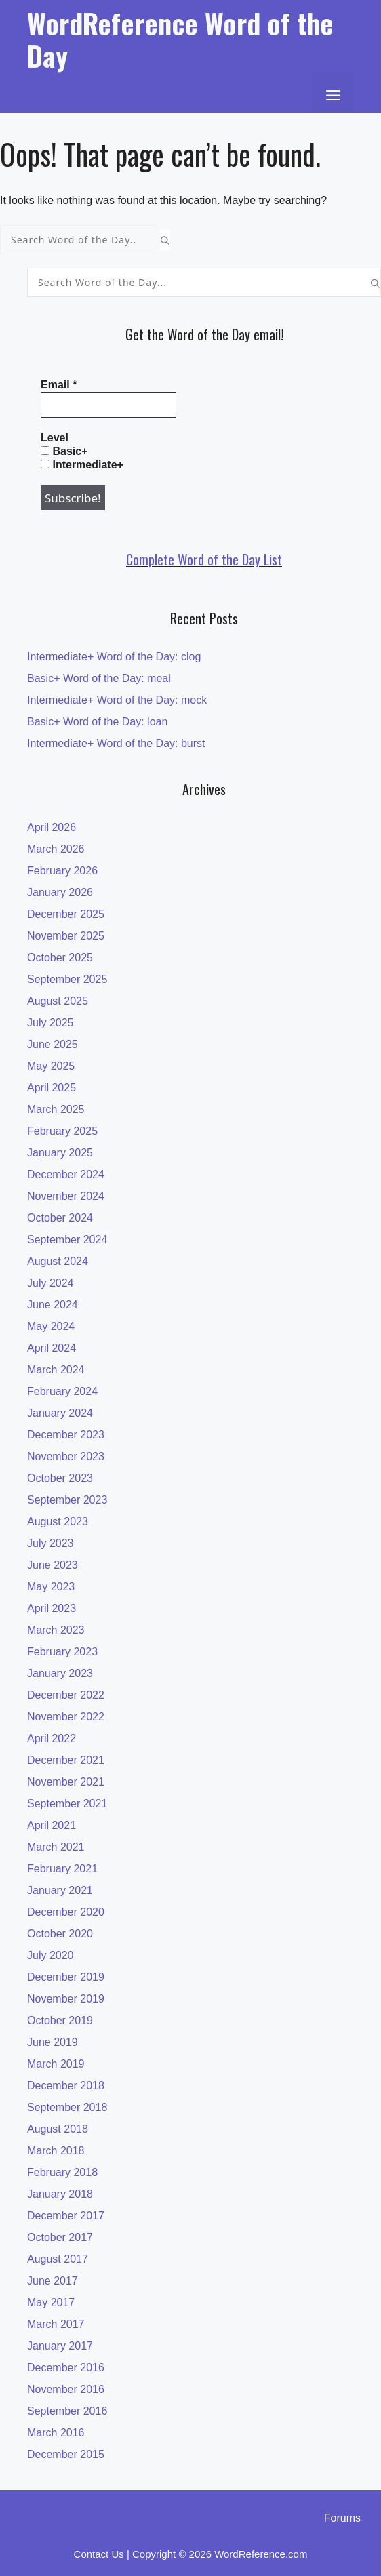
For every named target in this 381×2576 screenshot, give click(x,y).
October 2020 (60, 1933)
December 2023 (65, 1435)
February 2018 (62, 2172)
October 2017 (60, 2237)
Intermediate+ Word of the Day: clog (114, 656)
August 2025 (57, 1001)
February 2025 (62, 1131)
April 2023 (51, 1608)
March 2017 (56, 2324)
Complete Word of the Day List (204, 559)
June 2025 (52, 1044)
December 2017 (65, 2215)
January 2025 (60, 1153)
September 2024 (67, 1239)
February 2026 (62, 871)
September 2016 (67, 2411)
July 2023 (50, 1543)
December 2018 (65, 2085)
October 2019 (60, 2020)
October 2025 (60, 957)
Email (59, 384)
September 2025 (67, 979)
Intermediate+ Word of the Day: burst (116, 743)
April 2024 (51, 1348)
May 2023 (51, 1586)
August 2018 (57, 2129)
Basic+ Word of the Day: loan (97, 721)
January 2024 (60, 1413)
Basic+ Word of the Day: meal (99, 678)
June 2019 (52, 2042)
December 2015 (65, 2454)
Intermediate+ (82, 464)
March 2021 (56, 1847)
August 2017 (57, 2259)
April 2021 (51, 1825)
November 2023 (65, 1456)
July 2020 (50, 1955)
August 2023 (57, 1521)
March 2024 (56, 1369)
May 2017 (51, 2302)
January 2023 (60, 1673)
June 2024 (52, 1304)
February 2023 (62, 1651)
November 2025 (65, 936)
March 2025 (56, 1109)
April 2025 (51, 1087)
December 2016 (65, 2367)
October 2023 (60, 1478)
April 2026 (51, 827)
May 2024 (51, 1326)
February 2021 (62, 1868)
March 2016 (56, 2432)
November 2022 (65, 1717)
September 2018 (67, 2107)
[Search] (165, 239)
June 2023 (52, 1565)
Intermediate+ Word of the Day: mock (117, 700)
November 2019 (65, 1999)
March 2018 (56, 2150)
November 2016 (65, 2389)
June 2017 (52, 2281)
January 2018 (60, 2194)
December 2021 (65, 1760)
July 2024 (50, 1283)
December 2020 (65, 1912)
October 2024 (60, 1218)
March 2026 (56, 849)
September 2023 (67, 1500)
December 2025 (65, 914)
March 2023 (56, 1630)
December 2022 (65, 1695)
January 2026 (60, 892)
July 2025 (50, 1022)
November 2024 (65, 1196)
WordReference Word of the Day (180, 39)
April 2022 (51, 1738)
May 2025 (51, 1066)
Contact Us (99, 2554)
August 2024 (57, 1261)
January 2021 (60, 1890)
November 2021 (65, 1782)
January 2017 (60, 2346)
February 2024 (62, 1391)
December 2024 (65, 1174)
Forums (342, 2518)
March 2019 (56, 2064)
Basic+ (64, 451)
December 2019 (65, 1977)
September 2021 (67, 1803)
